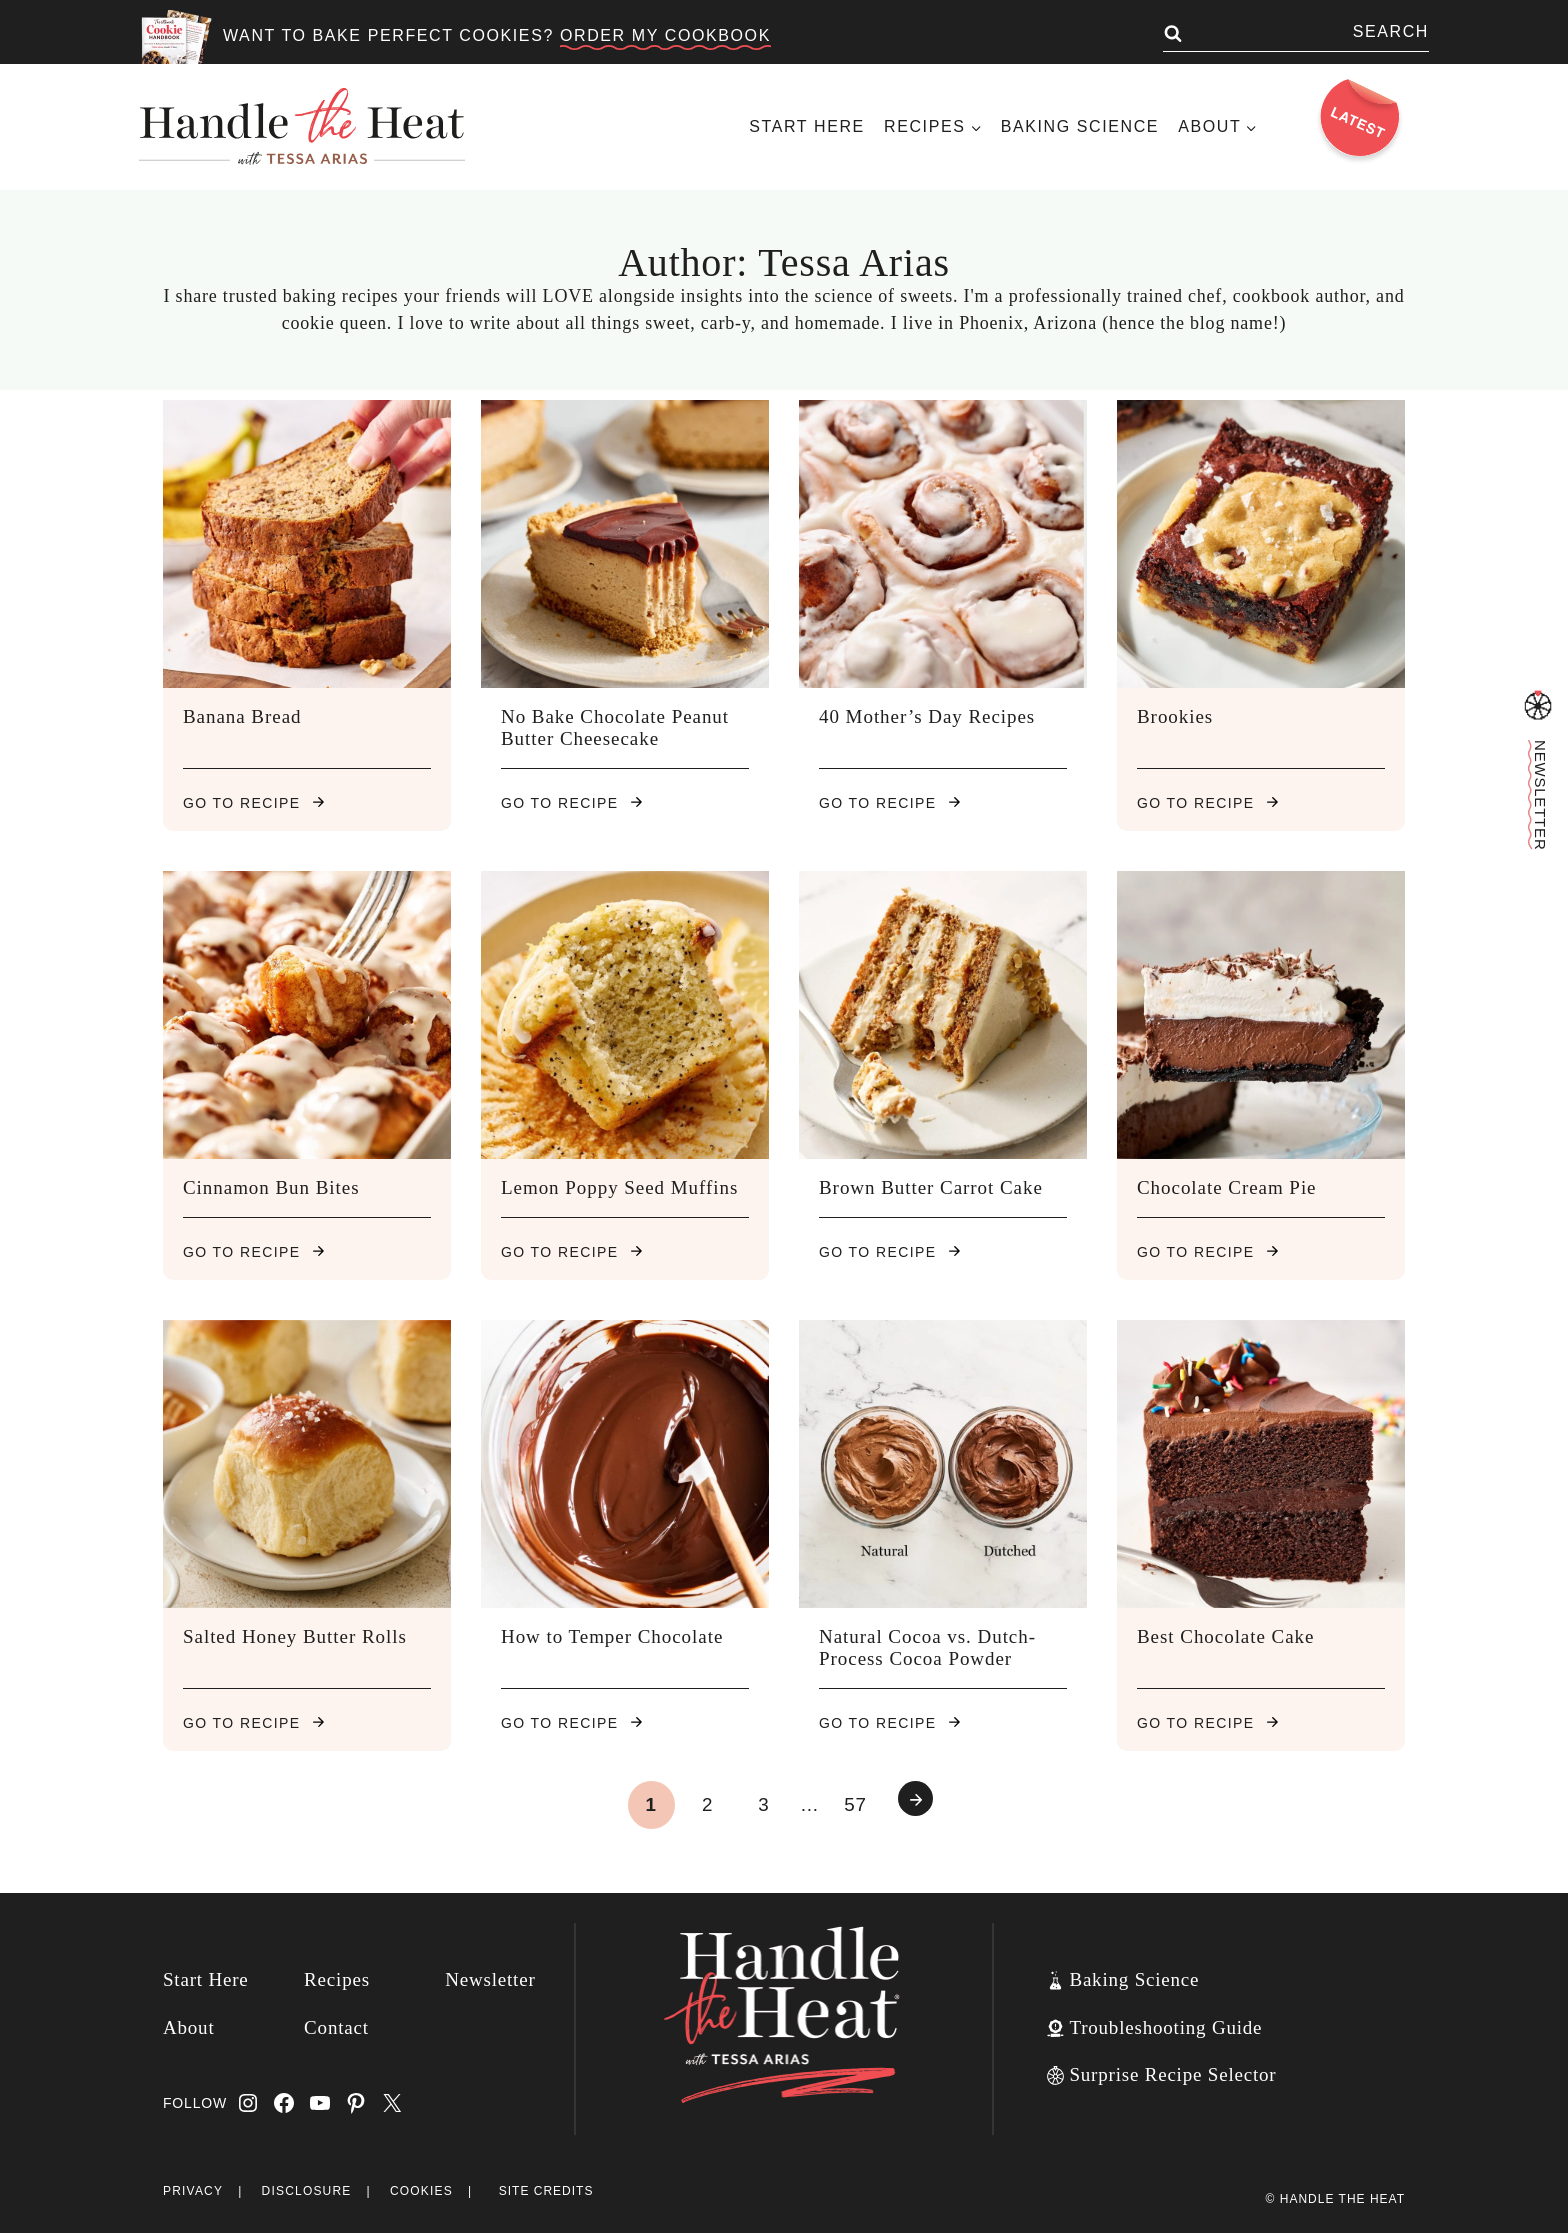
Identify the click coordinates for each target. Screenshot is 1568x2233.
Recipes (337, 1979)
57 (855, 1804)
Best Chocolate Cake (1225, 1636)
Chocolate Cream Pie (1227, 1187)
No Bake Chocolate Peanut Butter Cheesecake (615, 727)
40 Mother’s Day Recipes (927, 716)
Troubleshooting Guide (1165, 2027)
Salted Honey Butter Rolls (295, 1636)
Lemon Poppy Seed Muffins (619, 1187)
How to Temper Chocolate (612, 1636)
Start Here (807, 126)
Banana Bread (242, 716)
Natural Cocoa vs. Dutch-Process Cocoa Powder (927, 1647)
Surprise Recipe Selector (1172, 2074)
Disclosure (307, 2191)
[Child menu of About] (1218, 126)
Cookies (421, 2191)
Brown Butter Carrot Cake (931, 1187)
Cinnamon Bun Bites (271, 1187)
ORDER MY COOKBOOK (665, 35)
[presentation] (307, 544)
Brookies (1175, 716)
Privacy (193, 2191)
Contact (336, 2027)
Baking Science (1080, 126)
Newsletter (490, 1979)
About (189, 2027)
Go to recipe (253, 803)
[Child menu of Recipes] (932, 126)
